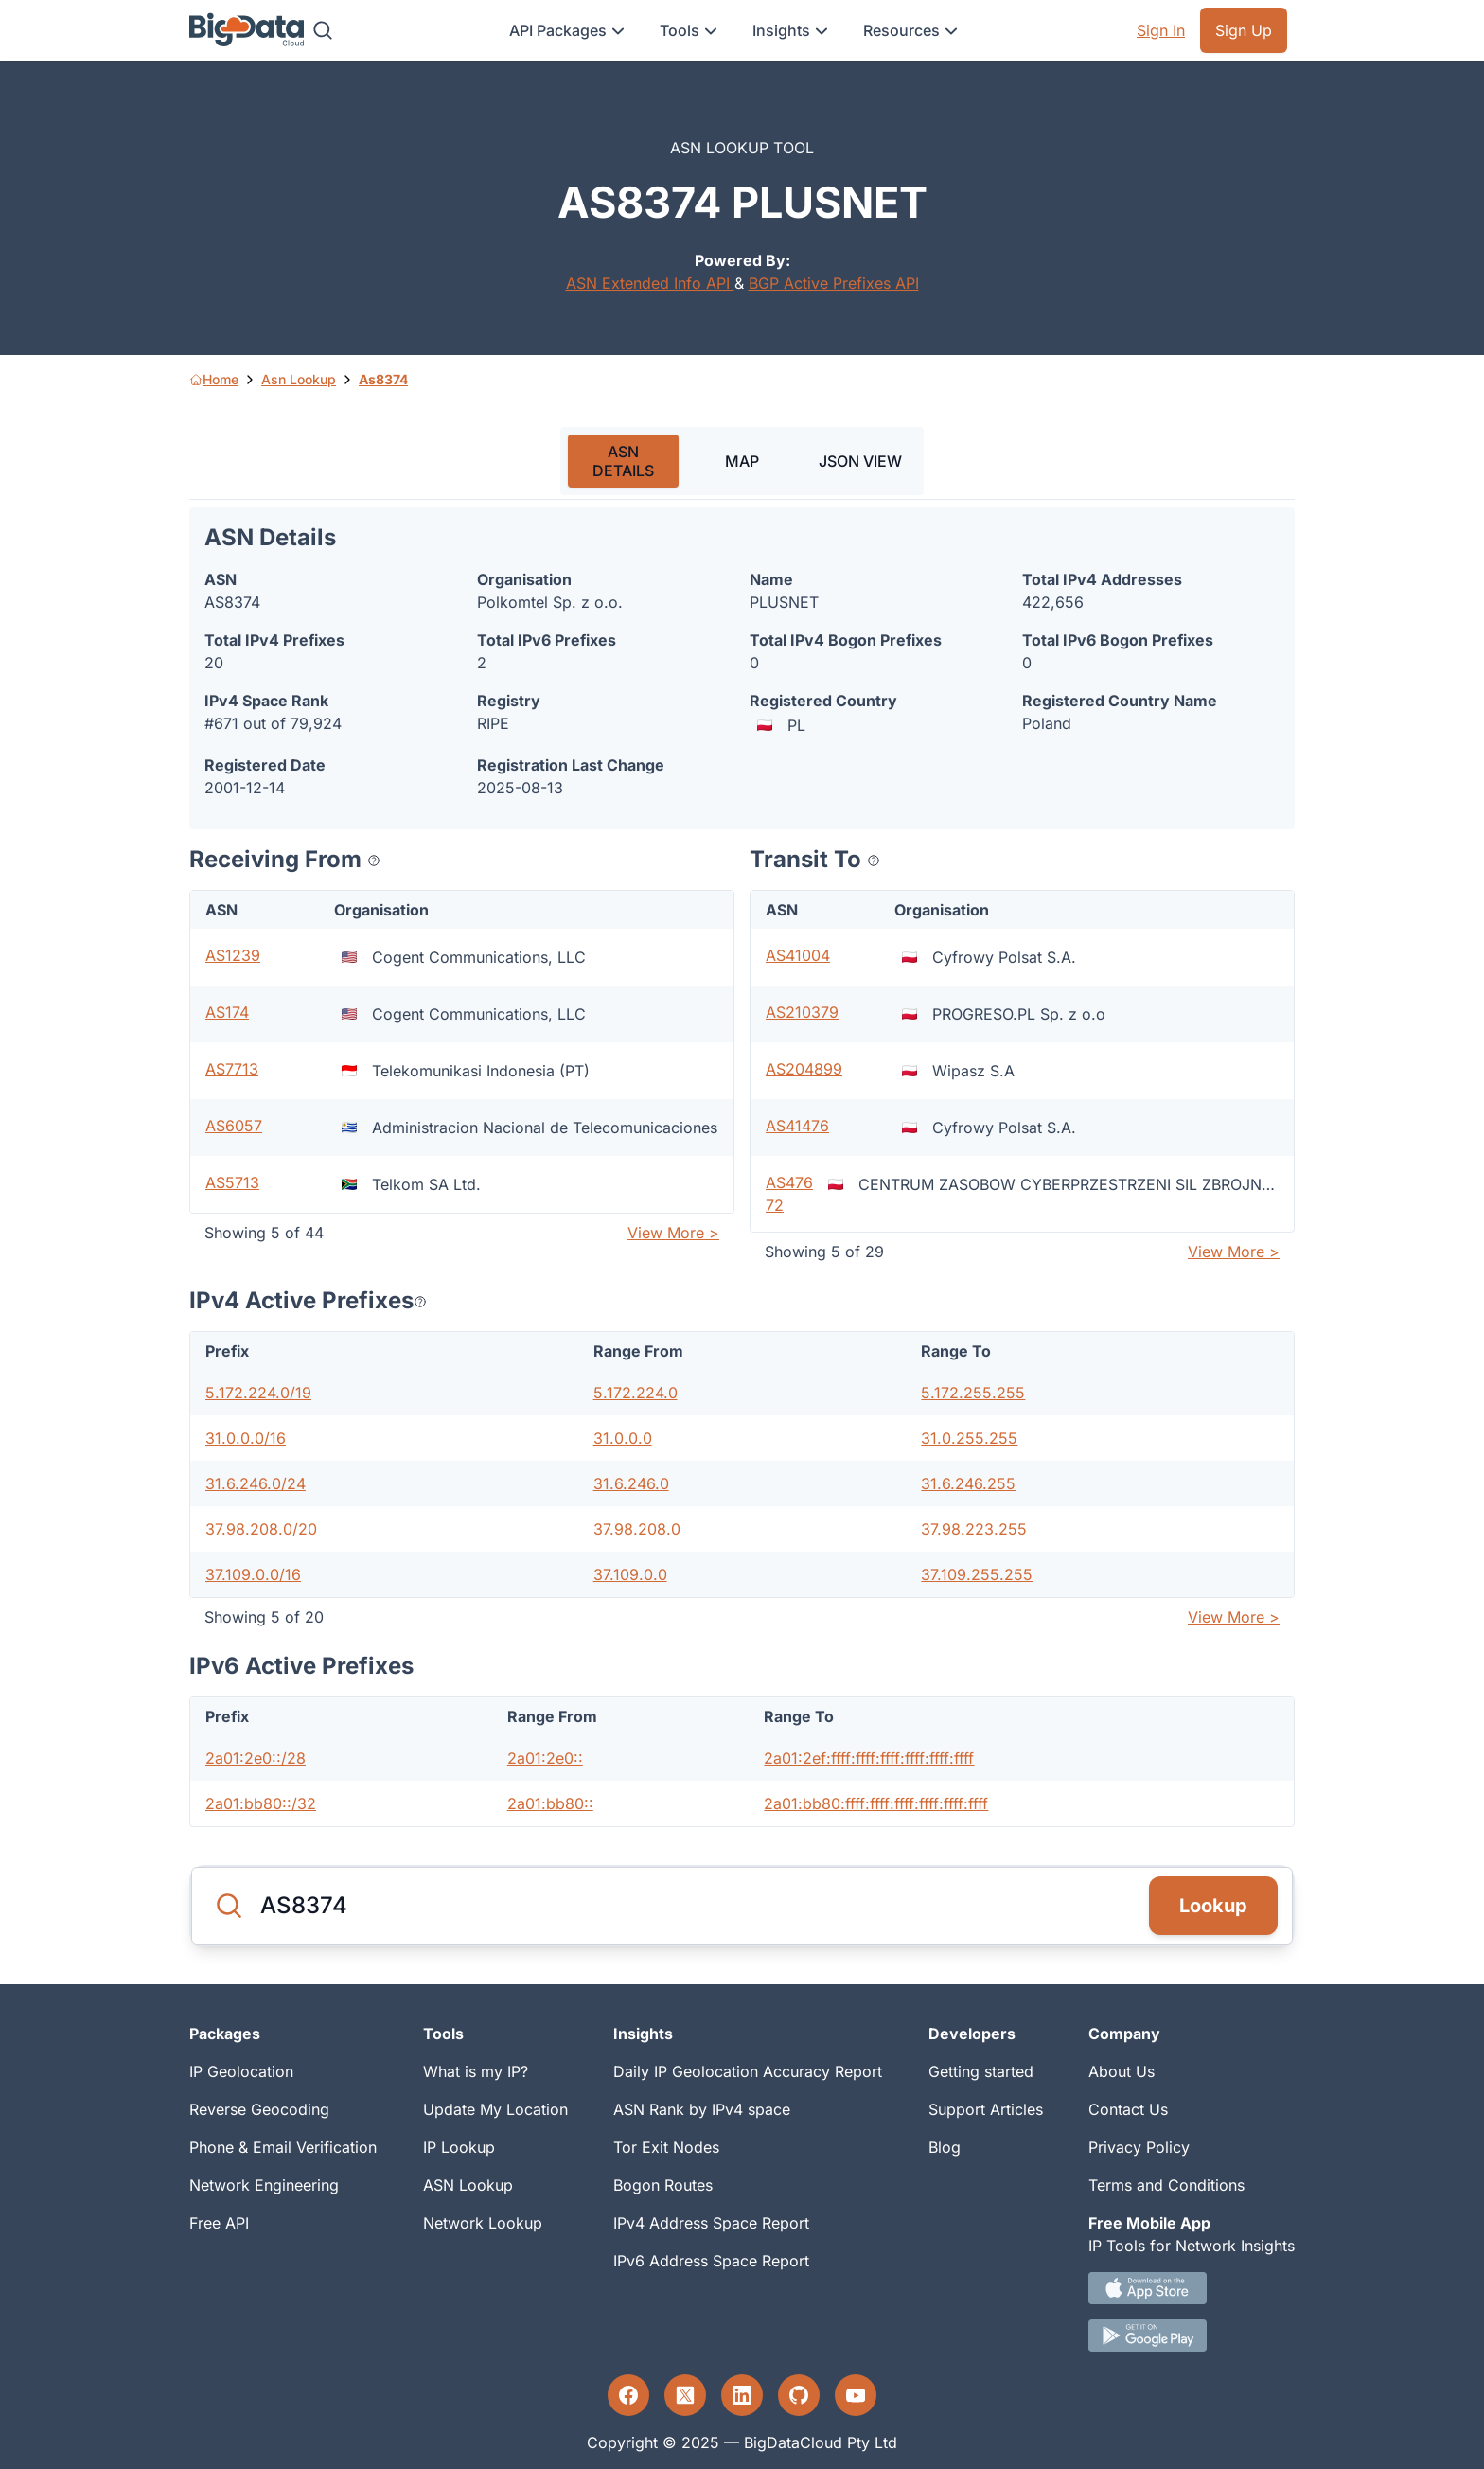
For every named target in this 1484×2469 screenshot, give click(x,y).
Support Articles (985, 2109)
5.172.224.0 (635, 1392)
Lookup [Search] (1213, 1905)
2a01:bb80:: (550, 1803)
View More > (673, 1232)
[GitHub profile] (799, 2395)
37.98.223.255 (974, 1528)
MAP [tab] (742, 461)
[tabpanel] (742, 1167)
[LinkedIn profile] (742, 2395)
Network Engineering (264, 2185)
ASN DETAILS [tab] (623, 461)
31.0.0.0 (622, 1438)
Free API (219, 2222)
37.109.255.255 (977, 1574)
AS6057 (233, 1125)
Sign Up (1243, 30)
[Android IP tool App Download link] (1191, 2335)
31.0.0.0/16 (245, 1438)
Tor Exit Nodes (666, 2147)
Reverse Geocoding (259, 2109)
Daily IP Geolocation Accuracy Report (747, 2071)
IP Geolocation (241, 2071)
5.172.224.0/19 (258, 1392)
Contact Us (1128, 2109)
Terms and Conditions (1166, 2185)
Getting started (981, 2071)
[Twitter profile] (685, 2395)
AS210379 (802, 1012)
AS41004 (798, 955)
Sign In (1161, 30)
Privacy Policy (1139, 2147)
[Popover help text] (373, 860)
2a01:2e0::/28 (255, 1758)
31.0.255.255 (969, 1438)
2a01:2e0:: (545, 1758)
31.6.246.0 (631, 1483)
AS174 (227, 1012)
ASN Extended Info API (650, 283)
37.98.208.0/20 (261, 1528)
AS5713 (232, 1182)
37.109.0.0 (630, 1574)
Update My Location (495, 2109)
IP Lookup (459, 2147)
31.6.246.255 (968, 1483)
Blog (944, 2147)
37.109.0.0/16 (253, 1574)
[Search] (323, 30)
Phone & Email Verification (283, 2147)
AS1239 (232, 955)
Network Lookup (482, 2222)
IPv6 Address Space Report (711, 2260)
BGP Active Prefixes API (834, 283)
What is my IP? (475, 2071)
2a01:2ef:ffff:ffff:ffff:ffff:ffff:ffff (869, 1758)
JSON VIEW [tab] (860, 461)
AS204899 (804, 1068)
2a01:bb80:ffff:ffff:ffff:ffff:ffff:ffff (876, 1803)
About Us (1121, 2071)
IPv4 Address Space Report (711, 2222)
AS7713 (231, 1068)
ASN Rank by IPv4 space (701, 2109)
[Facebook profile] (628, 2395)
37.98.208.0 (636, 1528)
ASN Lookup (468, 2185)
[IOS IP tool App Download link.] (1191, 2288)
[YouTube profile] (855, 2395)
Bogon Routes (663, 2185)
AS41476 (797, 1125)
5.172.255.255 (973, 1392)
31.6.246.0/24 (255, 1483)
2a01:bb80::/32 (260, 1803)
